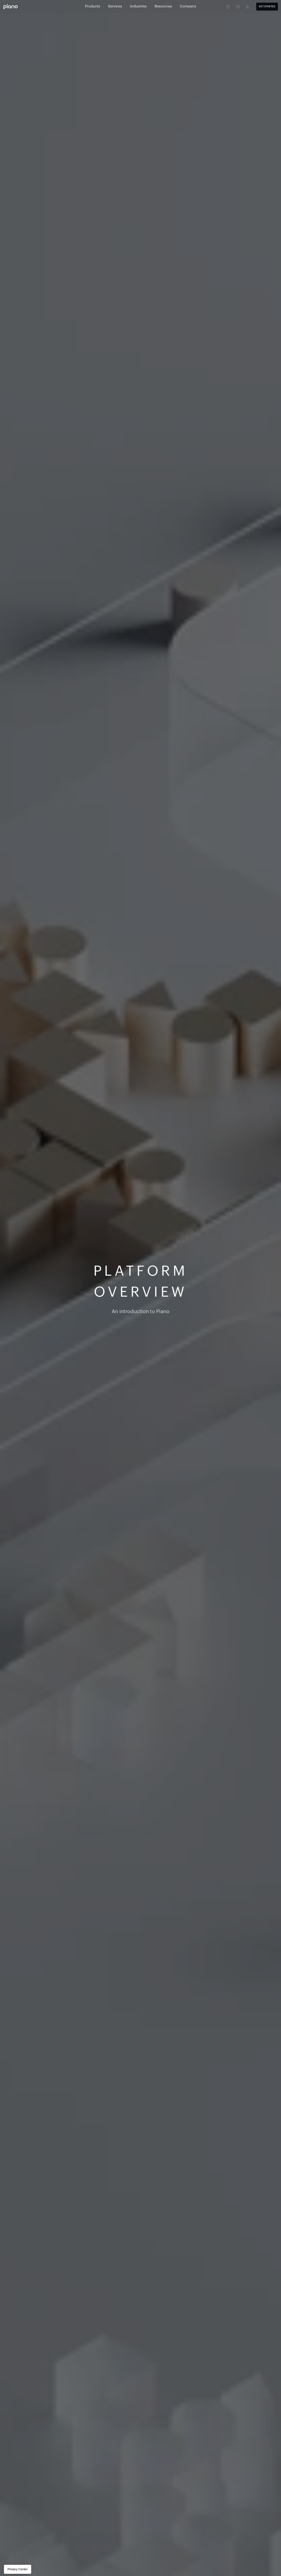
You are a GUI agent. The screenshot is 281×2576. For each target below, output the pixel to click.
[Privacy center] (228, 6)
